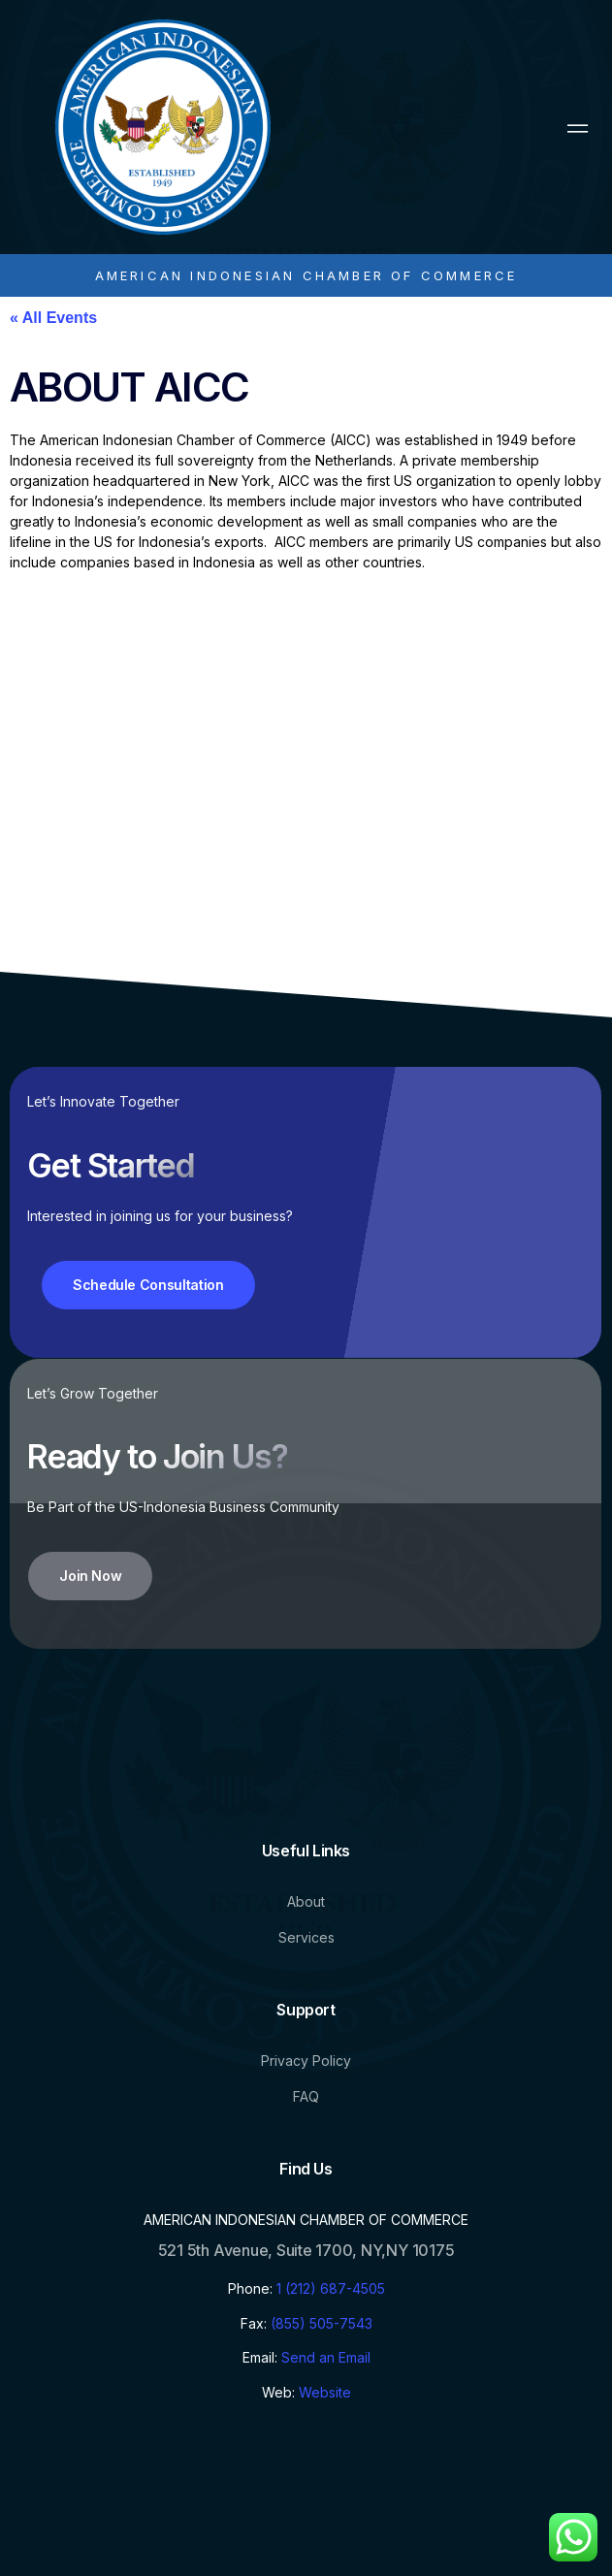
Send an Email (325, 2357)
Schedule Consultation (148, 1284)
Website (325, 2392)
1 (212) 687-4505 (330, 2288)
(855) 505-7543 (321, 2323)
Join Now (90, 1575)
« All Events (53, 317)
